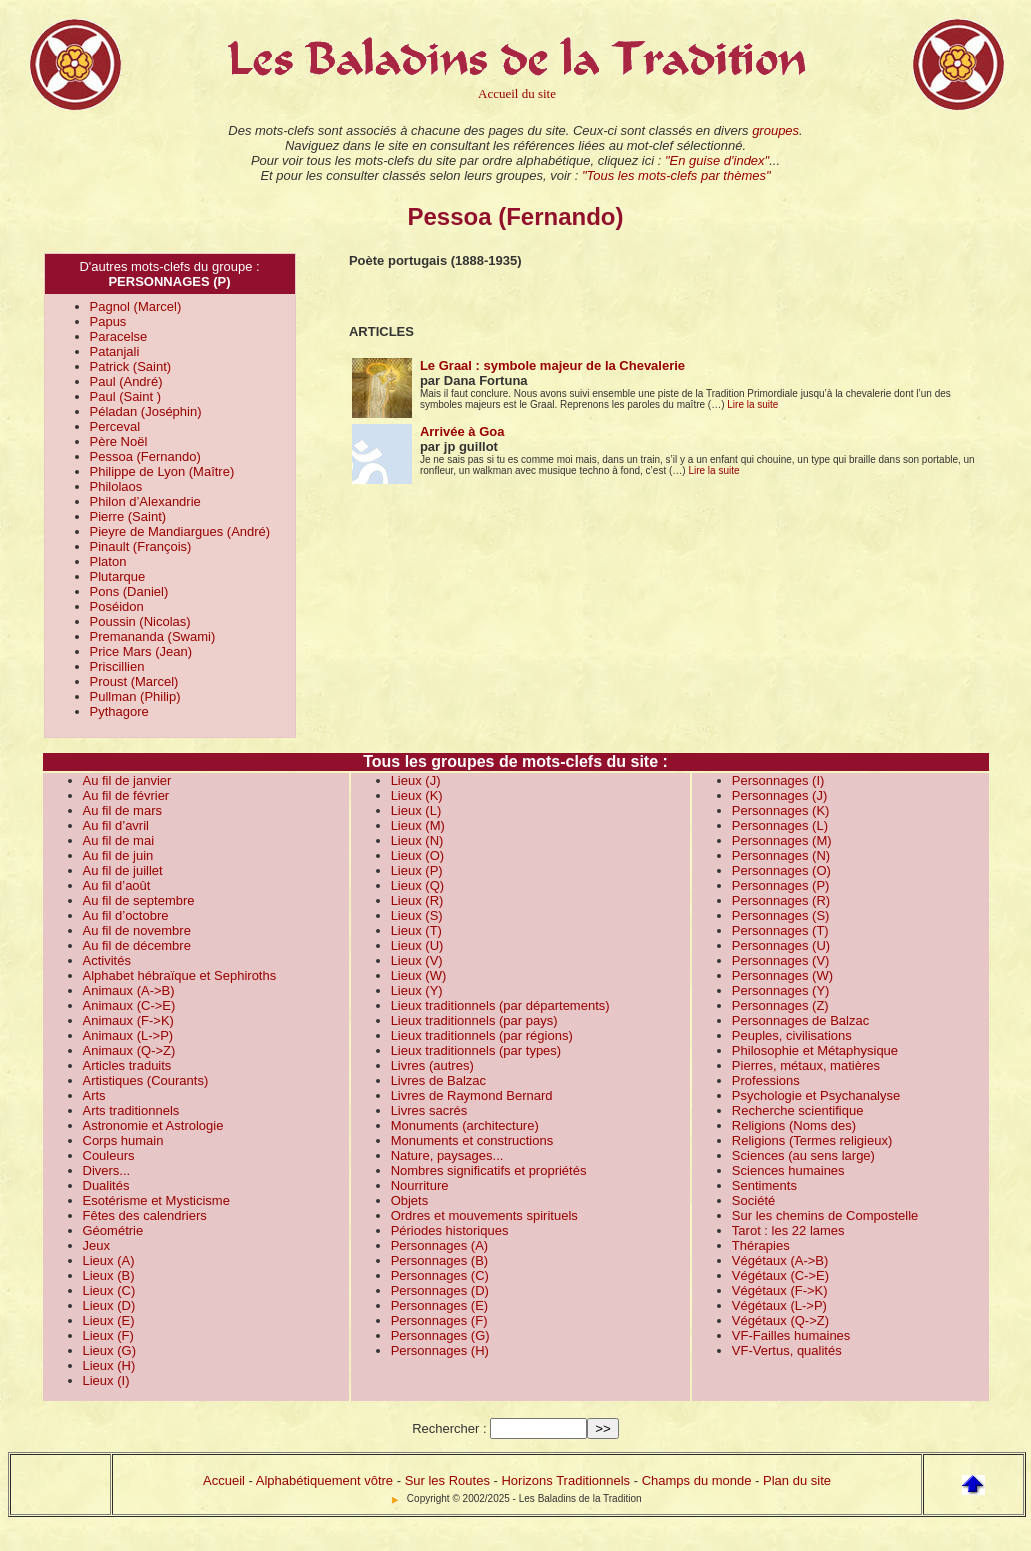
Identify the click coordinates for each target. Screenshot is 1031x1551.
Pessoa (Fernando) (145, 456)
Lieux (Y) (417, 990)
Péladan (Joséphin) (146, 411)
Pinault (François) (141, 546)
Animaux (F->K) (128, 1020)
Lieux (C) (109, 1290)
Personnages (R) (781, 900)
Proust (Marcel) (134, 681)
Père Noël (119, 441)
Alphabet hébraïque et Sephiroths (180, 975)
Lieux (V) (417, 960)
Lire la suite (752, 404)
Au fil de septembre (139, 900)
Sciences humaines (788, 1170)
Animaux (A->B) (129, 990)
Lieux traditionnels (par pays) (474, 1020)
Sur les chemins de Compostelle (825, 1215)
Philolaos (116, 486)
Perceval (115, 426)
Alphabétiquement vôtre (324, 1480)
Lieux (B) (109, 1275)
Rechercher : (449, 1428)
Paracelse (119, 336)
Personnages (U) (781, 945)
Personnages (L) (780, 825)
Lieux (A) (109, 1260)
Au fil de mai (119, 840)
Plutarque (118, 576)
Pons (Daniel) (129, 591)
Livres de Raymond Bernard (472, 1095)
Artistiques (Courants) (146, 1080)
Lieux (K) (417, 795)
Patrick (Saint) (131, 366)
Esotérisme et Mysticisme (156, 1200)
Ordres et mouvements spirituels (484, 1215)
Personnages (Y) (781, 990)
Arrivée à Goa (462, 431)
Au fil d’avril (116, 825)
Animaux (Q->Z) (129, 1050)
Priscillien (117, 666)
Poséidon (117, 606)
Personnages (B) (440, 1260)
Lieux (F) (108, 1335)
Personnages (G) (440, 1335)
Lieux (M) (418, 825)
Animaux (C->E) (129, 1005)
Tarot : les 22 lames (788, 1230)
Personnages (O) (781, 870)
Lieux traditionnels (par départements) (500, 1005)
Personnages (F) (439, 1320)
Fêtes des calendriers (145, 1215)
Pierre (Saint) (128, 516)
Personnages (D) (440, 1290)
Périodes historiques (450, 1230)
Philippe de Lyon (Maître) (162, 471)
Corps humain (123, 1140)
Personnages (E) (440, 1305)
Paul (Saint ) (126, 396)
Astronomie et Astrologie (153, 1125)
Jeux (96, 1245)
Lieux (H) (109, 1365)
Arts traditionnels (131, 1110)
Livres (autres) (432, 1065)
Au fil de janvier (127, 780)
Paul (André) (126, 381)
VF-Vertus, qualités (787, 1350)
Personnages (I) (778, 780)
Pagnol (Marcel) (136, 306)
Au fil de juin (118, 855)
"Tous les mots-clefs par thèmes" (676, 175)
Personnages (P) (781, 885)
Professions (766, 1080)
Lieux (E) (109, 1320)
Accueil (224, 1480)
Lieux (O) (417, 855)
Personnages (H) (440, 1350)
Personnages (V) (781, 960)
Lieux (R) (417, 900)
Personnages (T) (780, 930)
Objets (410, 1200)
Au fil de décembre (137, 945)
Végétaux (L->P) (779, 1305)
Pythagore (119, 711)
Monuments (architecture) (465, 1125)
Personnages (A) (440, 1245)
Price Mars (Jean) (141, 651)
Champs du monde (697, 1480)
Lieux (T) (416, 930)
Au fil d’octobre (126, 915)
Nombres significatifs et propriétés (489, 1170)
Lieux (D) (109, 1305)
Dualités (106, 1185)
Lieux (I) (106, 1380)
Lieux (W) (419, 975)
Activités (107, 960)
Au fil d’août (117, 885)
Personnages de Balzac (800, 1020)
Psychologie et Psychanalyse (816, 1095)
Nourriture (420, 1185)
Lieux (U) (417, 945)
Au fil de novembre (137, 930)
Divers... (107, 1170)
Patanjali (115, 351)
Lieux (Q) (417, 885)
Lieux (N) (417, 840)
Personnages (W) (782, 975)
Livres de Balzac (438, 1080)
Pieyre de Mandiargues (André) (180, 531)
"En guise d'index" (717, 160)
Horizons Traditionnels (565, 1480)
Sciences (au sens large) (803, 1155)
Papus (108, 321)
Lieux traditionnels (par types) (476, 1050)
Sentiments (764, 1185)
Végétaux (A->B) (780, 1260)
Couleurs (109, 1155)
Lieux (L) (416, 810)
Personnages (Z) (780, 1005)
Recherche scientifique (798, 1110)
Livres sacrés (429, 1110)
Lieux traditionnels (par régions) (482, 1035)
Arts (94, 1095)
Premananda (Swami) (153, 636)
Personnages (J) (779, 795)
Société (753, 1200)
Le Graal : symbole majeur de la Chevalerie (552, 365)
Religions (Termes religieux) (812, 1140)
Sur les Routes (447, 1480)
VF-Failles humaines (791, 1335)
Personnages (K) (781, 810)
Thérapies (761, 1245)
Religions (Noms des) (794, 1125)
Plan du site (797, 1480)
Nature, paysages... (447, 1155)
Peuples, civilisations (792, 1035)
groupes (775, 130)
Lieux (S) (417, 915)
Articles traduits (127, 1065)
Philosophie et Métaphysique (815, 1050)
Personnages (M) (782, 840)
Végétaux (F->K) (780, 1290)
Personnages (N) (781, 855)
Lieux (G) (109, 1350)
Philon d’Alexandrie (145, 501)
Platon (108, 561)
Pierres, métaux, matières (806, 1065)
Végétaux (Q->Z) (780, 1320)
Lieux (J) (416, 780)
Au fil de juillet (123, 870)
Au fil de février (126, 795)
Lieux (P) (417, 870)
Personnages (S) (781, 915)
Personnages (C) (440, 1275)
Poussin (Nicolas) (140, 621)
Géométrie (113, 1230)
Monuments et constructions (472, 1140)
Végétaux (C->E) (780, 1275)
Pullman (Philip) (135, 696)
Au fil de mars (122, 810)
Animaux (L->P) (128, 1035)
